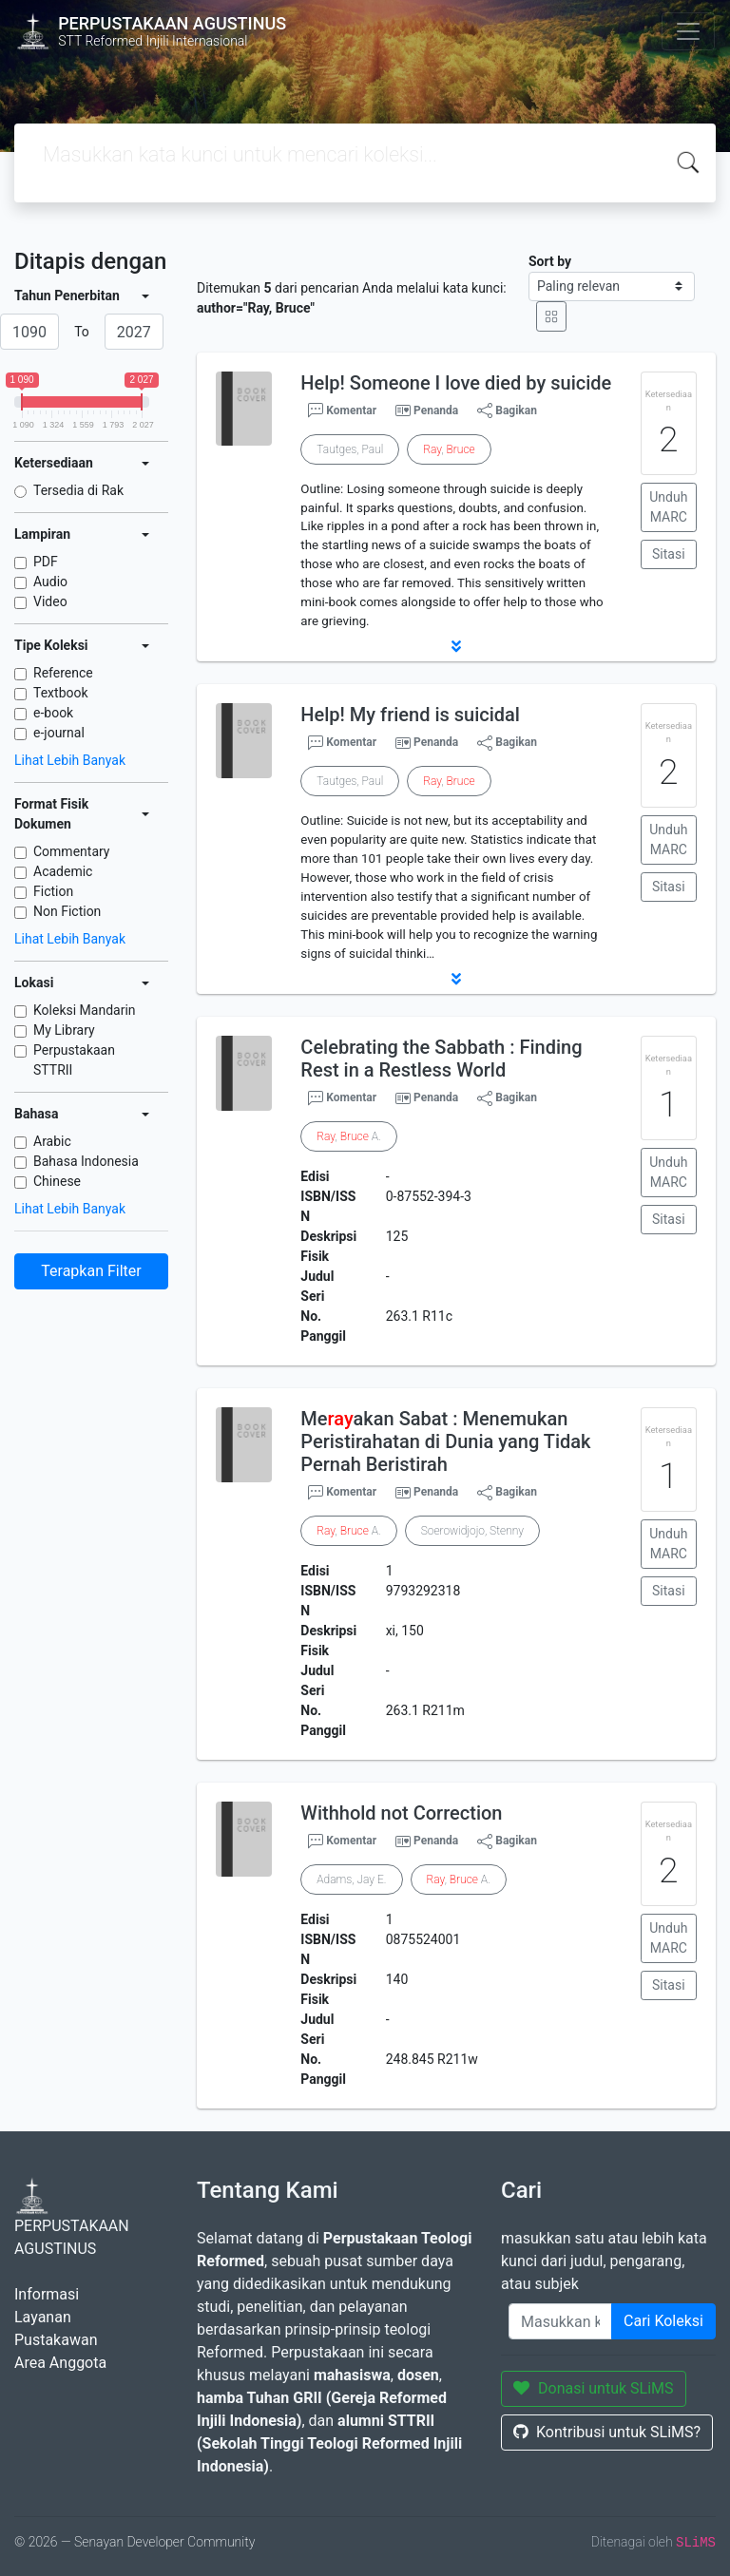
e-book (53, 712)
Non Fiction (67, 911)
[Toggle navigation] (688, 31)
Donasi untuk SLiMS (593, 2388)
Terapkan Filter (91, 1271)
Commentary (71, 851)
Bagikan (507, 410)
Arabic (52, 1141)
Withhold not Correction (401, 1813)
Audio (50, 581)
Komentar (342, 410)
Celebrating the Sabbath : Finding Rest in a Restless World (441, 1058)
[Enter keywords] (560, 2321)
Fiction (53, 891)
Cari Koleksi (663, 2321)
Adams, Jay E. (351, 1879)
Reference (63, 672)
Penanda (435, 410)
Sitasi (668, 554)
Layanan (42, 2317)
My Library (64, 1030)
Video (50, 601)
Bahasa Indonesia (86, 1161)
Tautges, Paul (350, 449)
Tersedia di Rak (78, 490)
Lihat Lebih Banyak (69, 760)
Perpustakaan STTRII (74, 1060)
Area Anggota (60, 2363)
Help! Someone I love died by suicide (455, 383)
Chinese (57, 1181)
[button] (456, 646)
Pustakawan (55, 2340)
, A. (348, 1136)
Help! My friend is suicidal (410, 714)
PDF (45, 561)
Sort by (549, 261)
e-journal (59, 732)
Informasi (46, 2294)
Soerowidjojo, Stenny (472, 1530)
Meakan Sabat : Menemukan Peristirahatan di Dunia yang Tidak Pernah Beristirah (445, 1441)
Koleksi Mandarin (84, 1010)
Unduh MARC (668, 507)
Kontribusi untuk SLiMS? (607, 2432)
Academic (62, 871)
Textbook (60, 692)
